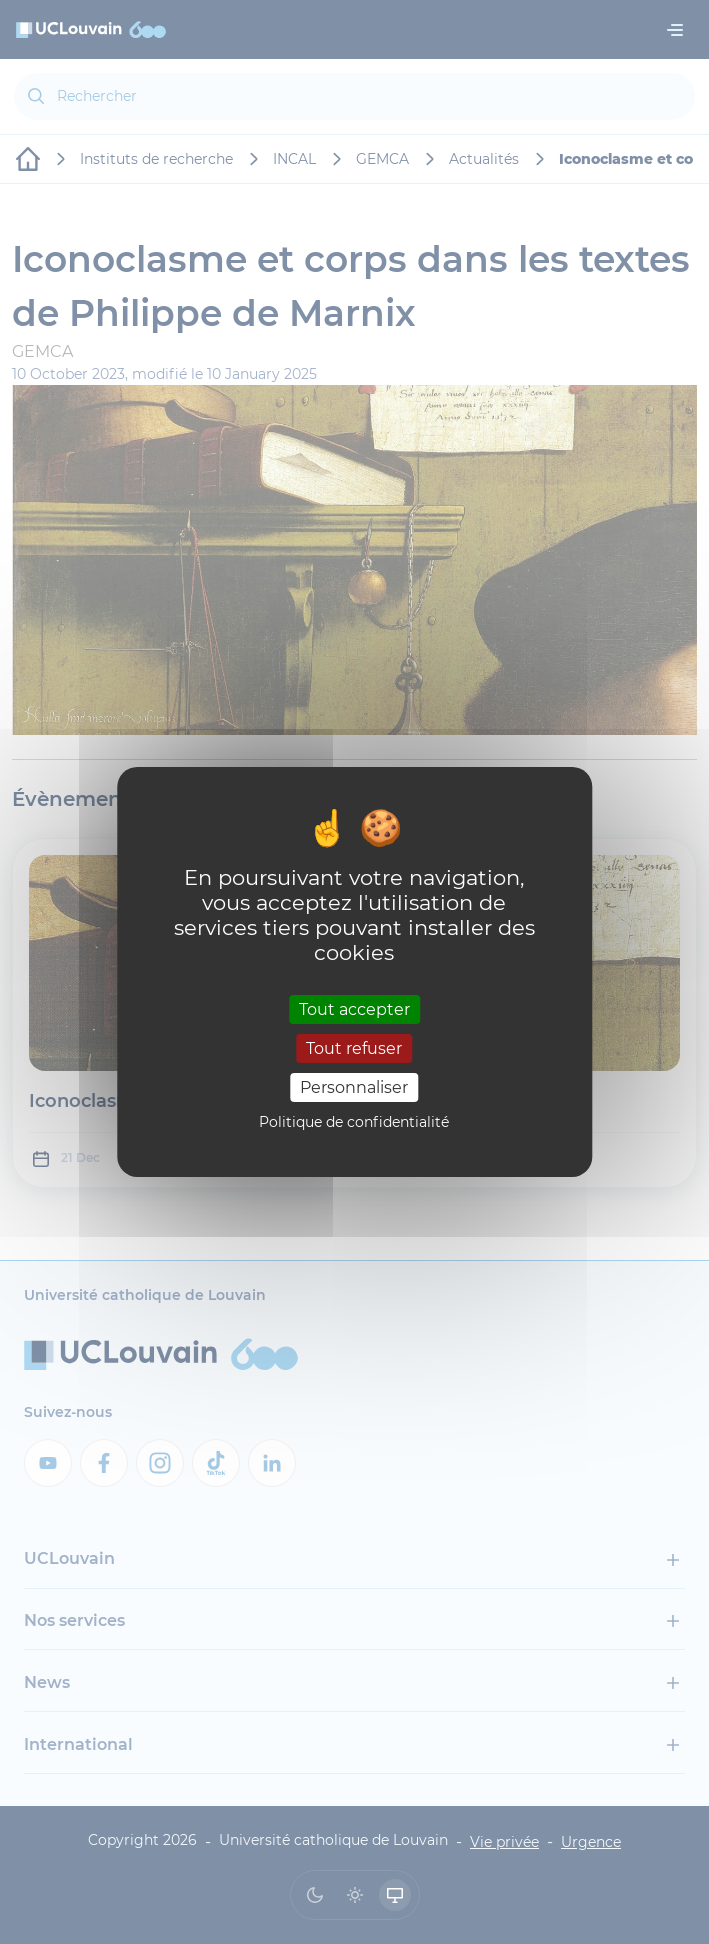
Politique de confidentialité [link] (354, 1122)
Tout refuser (354, 1048)
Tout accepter (354, 1008)
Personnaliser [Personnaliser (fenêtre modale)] (354, 1087)
